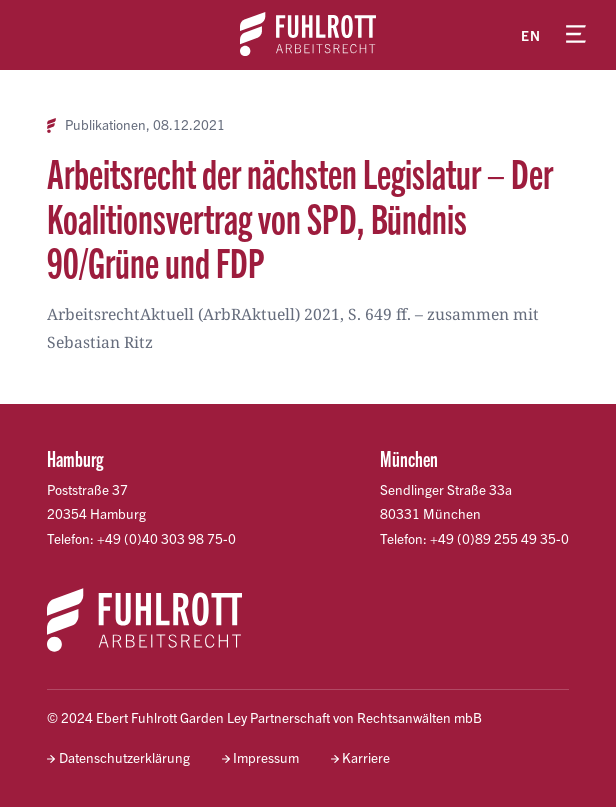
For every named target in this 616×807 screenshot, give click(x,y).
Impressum (266, 757)
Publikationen (105, 125)
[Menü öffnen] (576, 35)
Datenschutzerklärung (124, 757)
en (531, 35)
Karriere (366, 757)
